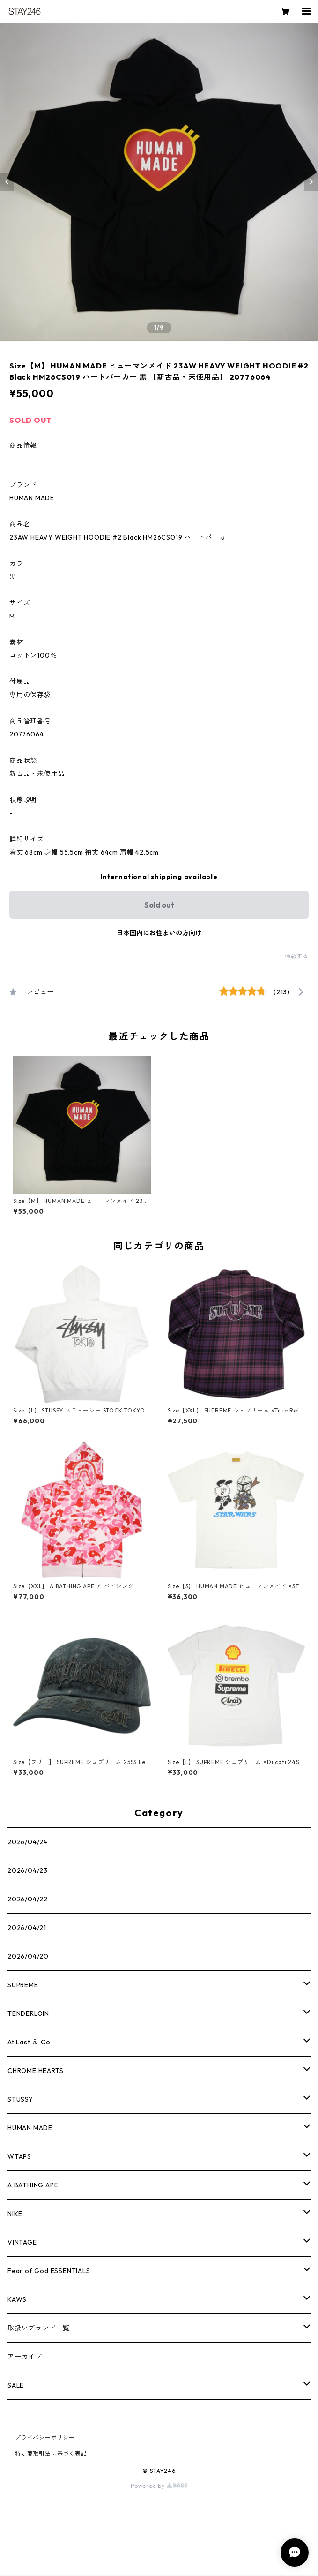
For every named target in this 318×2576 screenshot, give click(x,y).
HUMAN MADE (29, 2128)
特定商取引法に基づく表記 (51, 2453)
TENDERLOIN (28, 2013)
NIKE (14, 2213)
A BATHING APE (32, 2185)
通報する (297, 956)
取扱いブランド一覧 (38, 2328)
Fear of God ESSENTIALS (48, 2271)
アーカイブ (24, 2356)
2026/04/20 (28, 1956)
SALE (15, 2385)
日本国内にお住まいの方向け (159, 933)
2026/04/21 (26, 1927)
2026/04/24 (27, 1842)
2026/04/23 (27, 1870)
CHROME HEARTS (35, 2070)
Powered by (159, 2485)
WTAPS (19, 2156)
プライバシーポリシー (45, 2437)
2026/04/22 (27, 1899)
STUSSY (20, 2099)
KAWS (17, 2299)
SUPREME (22, 1985)
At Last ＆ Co (29, 2042)
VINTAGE (22, 2242)
